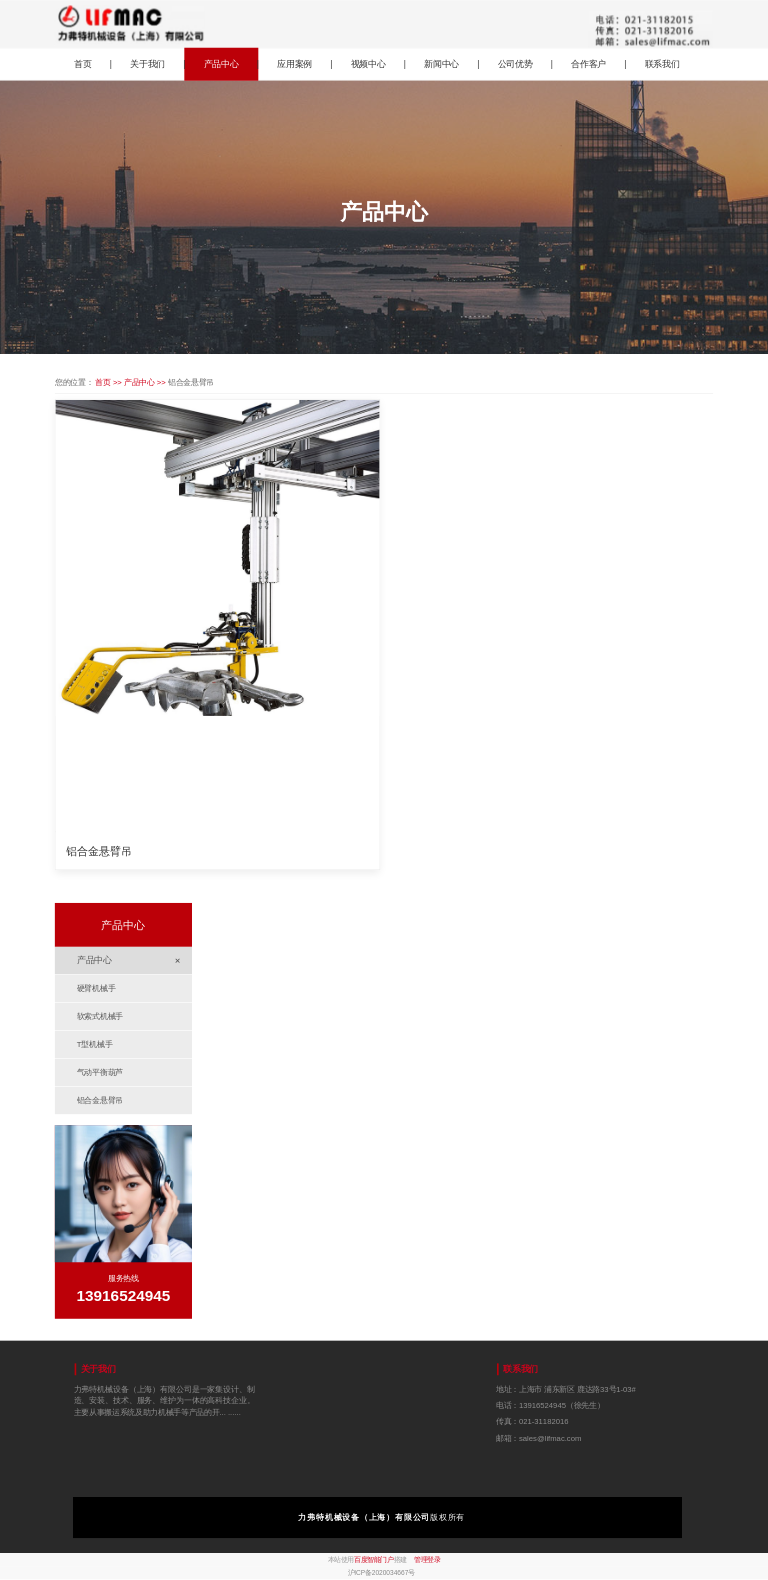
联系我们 (662, 63)
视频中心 (368, 63)
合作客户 (588, 63)
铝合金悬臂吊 (99, 851)
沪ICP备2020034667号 (381, 1573)
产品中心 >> (146, 381)
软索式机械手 (100, 1016)
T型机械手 (94, 1044)
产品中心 (221, 63)
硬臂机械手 (96, 988)
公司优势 (515, 63)
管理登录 (427, 1560)
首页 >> (109, 381)
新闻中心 (441, 63)
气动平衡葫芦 (100, 1072)
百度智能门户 (373, 1560)
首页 (83, 63)
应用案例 (294, 63)
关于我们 (147, 63)
